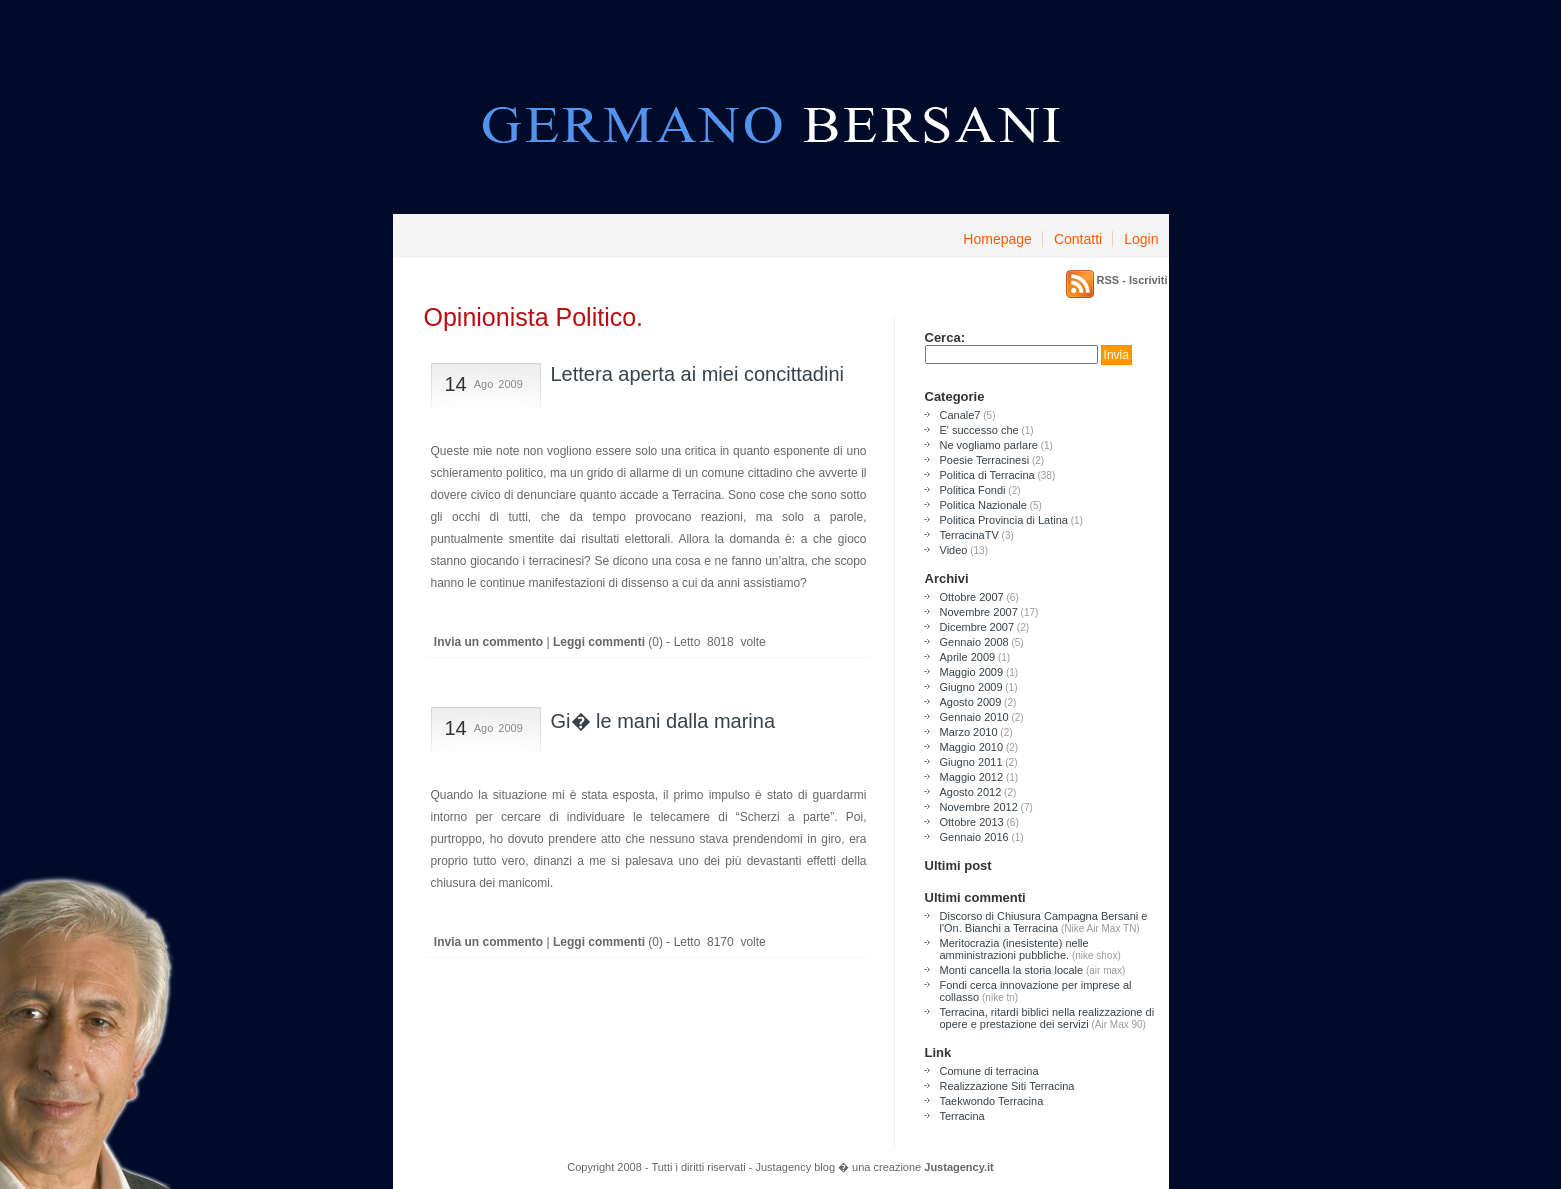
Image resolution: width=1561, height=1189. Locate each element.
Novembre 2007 (979, 612)
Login (1141, 239)
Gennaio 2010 (974, 717)
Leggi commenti (599, 642)
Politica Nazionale (983, 505)
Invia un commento (487, 642)
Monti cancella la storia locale (1012, 970)
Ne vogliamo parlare (989, 445)
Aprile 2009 (968, 657)
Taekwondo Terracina (992, 1101)
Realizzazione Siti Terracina (1007, 1086)
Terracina (962, 1116)
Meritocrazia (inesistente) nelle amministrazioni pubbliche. (1014, 949)
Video (954, 550)
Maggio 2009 (972, 672)
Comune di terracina (989, 1071)
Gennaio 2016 (974, 837)
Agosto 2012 (971, 792)
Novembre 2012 (979, 807)
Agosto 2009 (971, 702)
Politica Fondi (973, 490)
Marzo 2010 (969, 732)
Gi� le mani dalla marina (663, 721)
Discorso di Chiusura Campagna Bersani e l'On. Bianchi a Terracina (1044, 922)
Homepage (997, 239)
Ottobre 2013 (972, 822)
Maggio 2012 (972, 777)
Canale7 (960, 415)
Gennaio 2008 (974, 642)
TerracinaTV (969, 535)
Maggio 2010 (972, 747)
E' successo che (979, 430)
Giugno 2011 (971, 762)
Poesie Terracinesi (985, 460)
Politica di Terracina (987, 475)
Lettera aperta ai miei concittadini (698, 374)
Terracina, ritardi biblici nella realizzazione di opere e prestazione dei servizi (1047, 1018)
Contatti (1078, 239)
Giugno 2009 (971, 687)
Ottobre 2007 (972, 597)
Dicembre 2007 (977, 627)
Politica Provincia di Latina (1004, 520)
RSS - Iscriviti (1132, 280)
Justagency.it (959, 1167)
